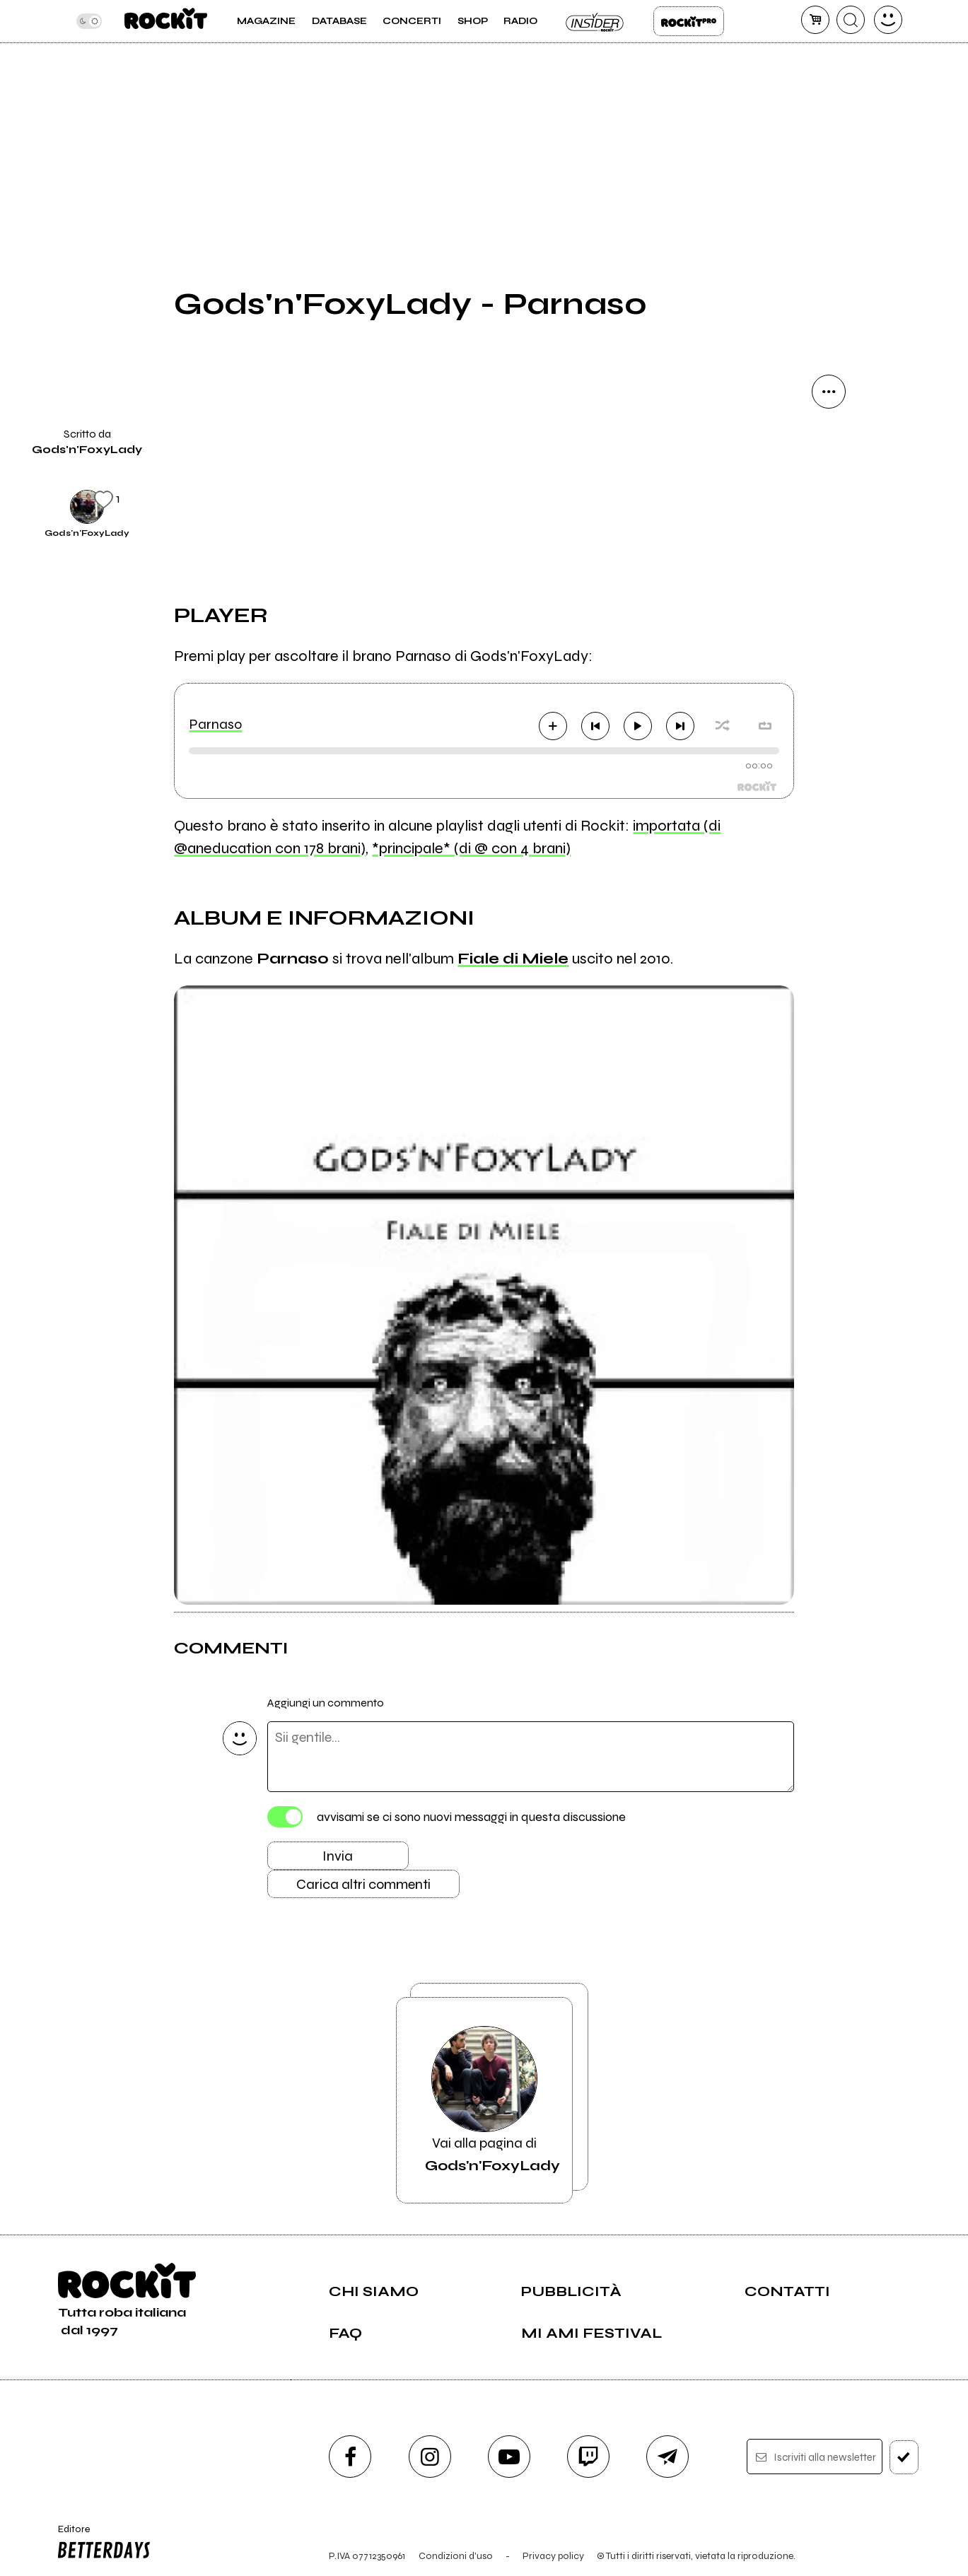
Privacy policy (553, 2556)
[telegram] (667, 2456)
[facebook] (350, 2456)
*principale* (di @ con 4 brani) (471, 848)
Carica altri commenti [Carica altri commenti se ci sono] (363, 1884)
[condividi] (829, 392)
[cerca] (850, 20)
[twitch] (588, 2456)
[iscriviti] (904, 2457)
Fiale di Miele (512, 958)
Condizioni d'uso (456, 2556)
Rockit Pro (688, 21)
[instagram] (430, 2456)
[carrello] (815, 20)
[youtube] (509, 2456)
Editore (101, 2543)
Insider (595, 21)
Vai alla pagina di (492, 2100)
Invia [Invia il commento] (337, 1856)
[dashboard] (888, 20)
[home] (165, 21)
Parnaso (215, 724)
